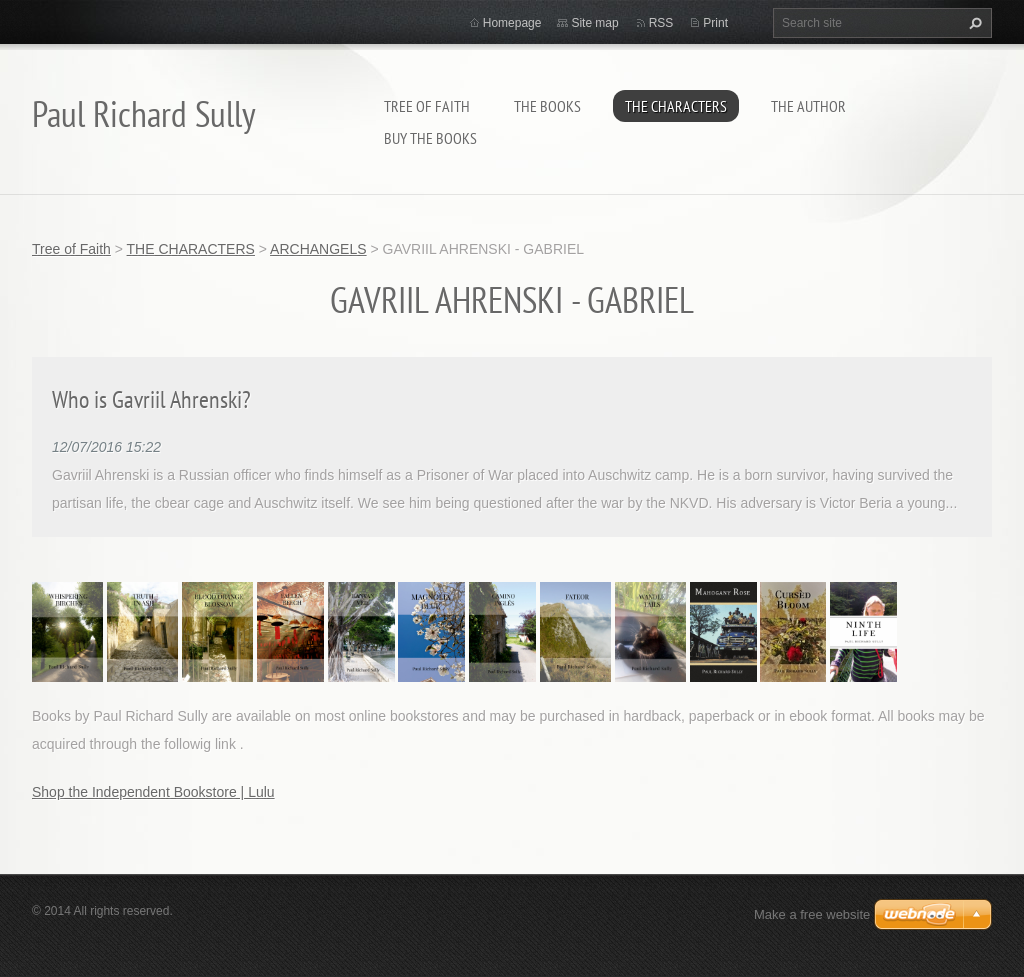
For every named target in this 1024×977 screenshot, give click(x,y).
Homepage (512, 23)
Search (973, 23)
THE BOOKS (547, 106)
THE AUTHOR (808, 106)
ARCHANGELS (318, 249)
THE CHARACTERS (676, 106)
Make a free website (812, 914)
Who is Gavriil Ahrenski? (151, 399)
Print (715, 23)
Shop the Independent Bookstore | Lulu (153, 792)
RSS (661, 23)
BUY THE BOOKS (430, 138)
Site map (594, 23)
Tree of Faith (427, 106)
